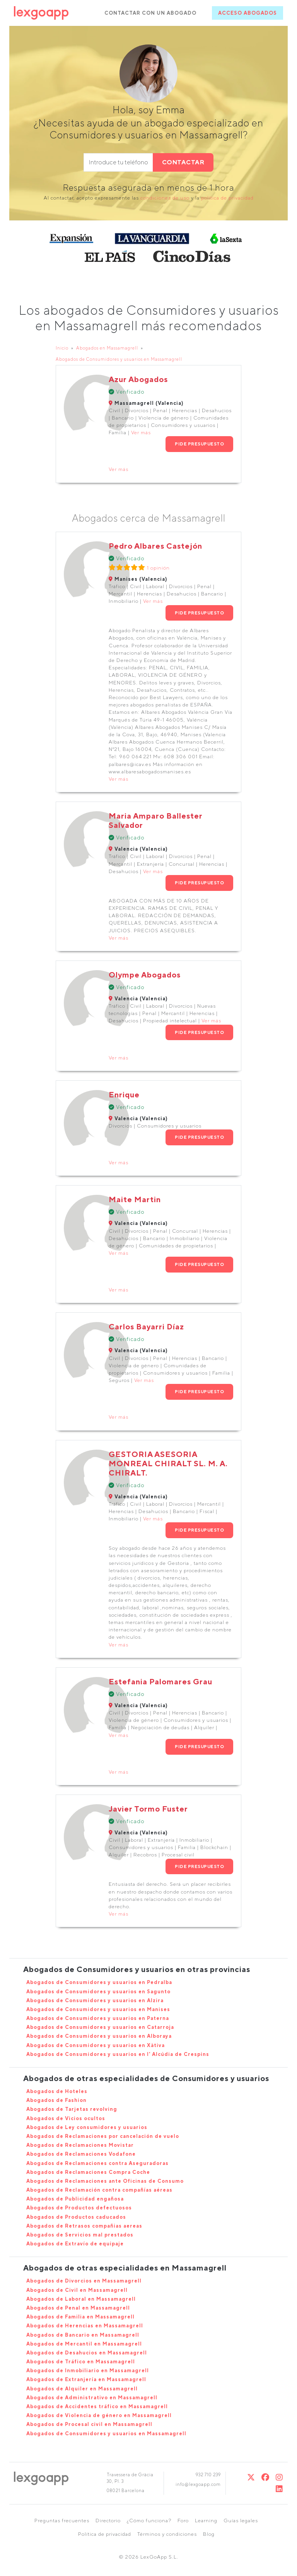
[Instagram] (279, 2477)
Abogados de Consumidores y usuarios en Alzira (95, 2000)
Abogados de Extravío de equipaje (75, 2244)
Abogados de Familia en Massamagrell (80, 2317)
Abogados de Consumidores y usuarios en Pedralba (99, 1982)
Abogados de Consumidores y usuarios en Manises (98, 2009)
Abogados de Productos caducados (76, 2217)
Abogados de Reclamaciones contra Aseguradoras (97, 2163)
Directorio (108, 2520)
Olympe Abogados (145, 974)
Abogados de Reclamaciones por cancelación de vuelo (102, 2136)
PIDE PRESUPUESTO (199, 443)
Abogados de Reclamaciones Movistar (80, 2145)
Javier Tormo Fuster (148, 1808)
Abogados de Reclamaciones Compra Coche (88, 2172)
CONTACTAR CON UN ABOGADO (150, 13)
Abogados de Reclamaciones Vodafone (81, 2154)
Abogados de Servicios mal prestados (79, 2235)
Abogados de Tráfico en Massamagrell (80, 2361)
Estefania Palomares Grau (160, 1681)
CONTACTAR (183, 162)
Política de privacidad (104, 2534)
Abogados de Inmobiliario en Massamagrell (87, 2370)
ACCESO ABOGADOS (247, 13)
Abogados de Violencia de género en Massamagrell (99, 2415)
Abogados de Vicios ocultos (65, 2118)
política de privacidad (227, 198)
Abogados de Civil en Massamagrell (77, 2290)
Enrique (124, 1094)
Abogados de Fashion (56, 2100)
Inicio (62, 347)
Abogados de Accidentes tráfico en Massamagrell (97, 2406)
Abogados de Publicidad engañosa (75, 2199)
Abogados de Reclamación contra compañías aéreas (99, 2190)
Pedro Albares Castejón (155, 545)
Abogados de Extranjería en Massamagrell (86, 2379)
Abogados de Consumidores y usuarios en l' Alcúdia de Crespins (117, 2054)
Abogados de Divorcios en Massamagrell (84, 2281)
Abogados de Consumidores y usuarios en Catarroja (100, 2027)
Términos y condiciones (167, 2534)
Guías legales (241, 2520)
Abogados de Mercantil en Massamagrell (84, 2344)
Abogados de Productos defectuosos (79, 2208)
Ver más (141, 432)
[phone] (118, 162)
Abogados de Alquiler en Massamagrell (82, 2389)
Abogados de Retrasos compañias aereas (84, 2226)
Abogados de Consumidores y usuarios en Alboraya (99, 2036)
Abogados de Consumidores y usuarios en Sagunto (98, 1991)
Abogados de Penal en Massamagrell (78, 2308)
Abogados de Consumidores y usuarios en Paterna (97, 2018)
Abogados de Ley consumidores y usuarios (86, 2127)
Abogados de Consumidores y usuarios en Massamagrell (119, 359)
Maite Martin (135, 1199)
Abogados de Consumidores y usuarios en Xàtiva (95, 2045)
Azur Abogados (138, 379)
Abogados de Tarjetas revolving (71, 2109)
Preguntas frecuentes (61, 2520)
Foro (183, 2520)
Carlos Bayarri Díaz (146, 1326)
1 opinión (158, 568)
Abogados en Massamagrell (107, 347)
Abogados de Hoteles (56, 2091)
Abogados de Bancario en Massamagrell (82, 2335)
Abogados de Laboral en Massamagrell (81, 2299)
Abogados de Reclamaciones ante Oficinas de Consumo (105, 2181)
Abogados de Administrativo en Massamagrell (91, 2397)
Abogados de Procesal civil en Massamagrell (89, 2424)
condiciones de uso (164, 198)
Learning (206, 2520)
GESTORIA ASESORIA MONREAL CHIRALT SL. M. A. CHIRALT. (168, 1463)
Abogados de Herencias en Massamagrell (84, 2326)
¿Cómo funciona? (149, 2520)
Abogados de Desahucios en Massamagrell (86, 2353)
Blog (209, 2534)
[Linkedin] (279, 2488)
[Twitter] (251, 2477)
